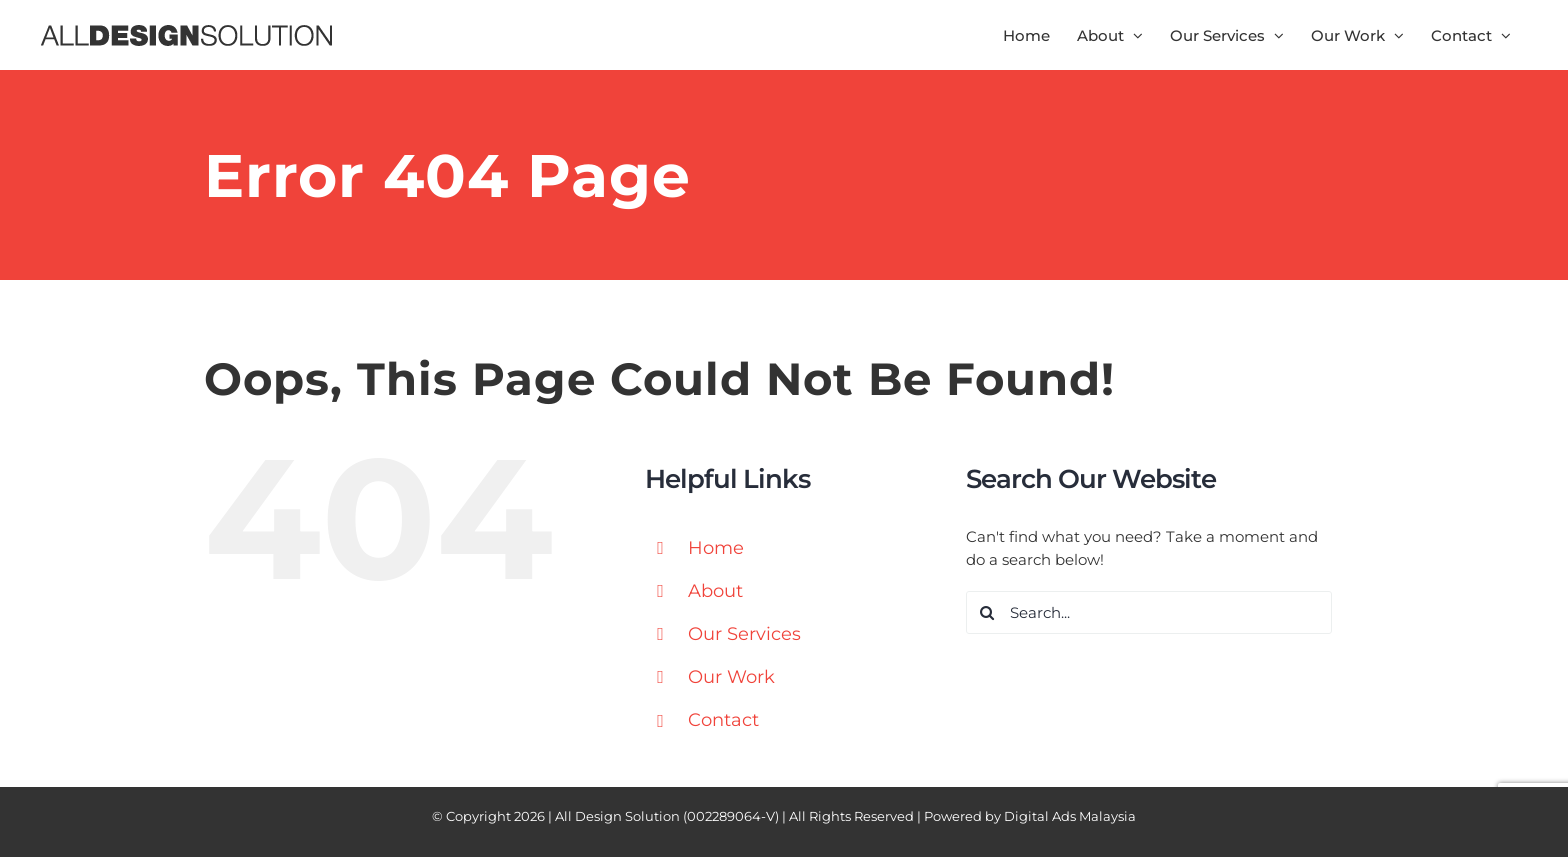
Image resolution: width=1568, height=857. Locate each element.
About (715, 591)
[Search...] (1149, 612)
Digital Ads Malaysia (1070, 816)
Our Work (731, 677)
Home (716, 548)
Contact (723, 720)
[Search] (987, 612)
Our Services (744, 634)
